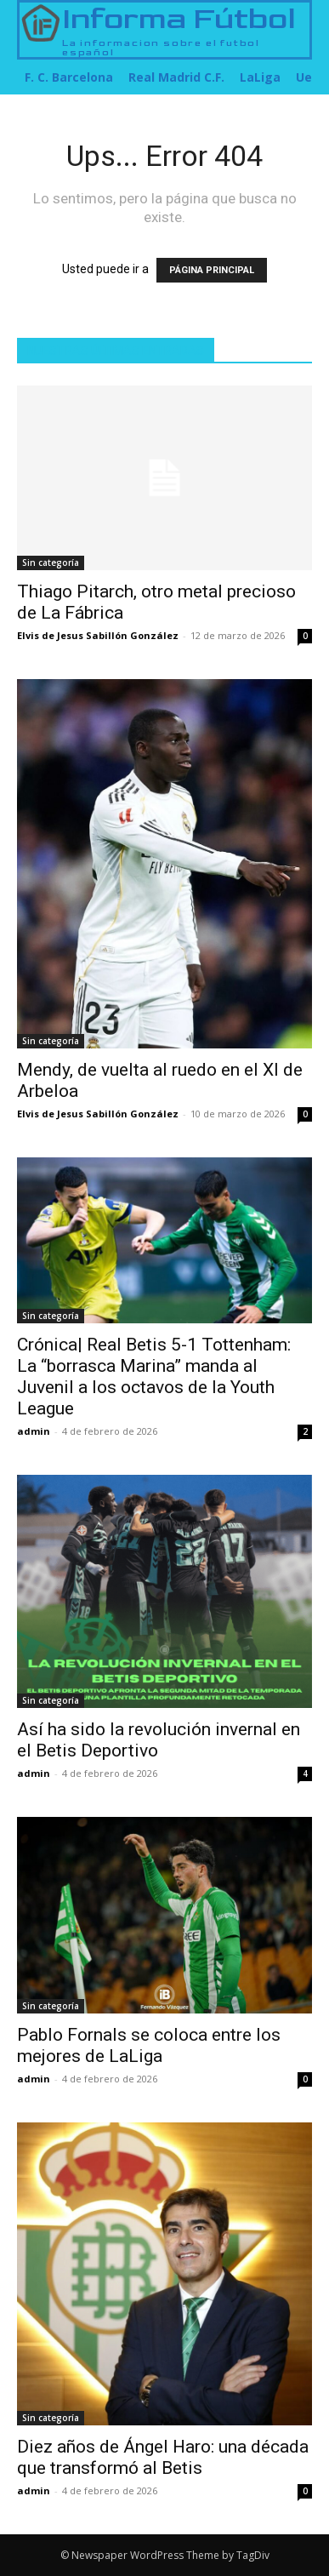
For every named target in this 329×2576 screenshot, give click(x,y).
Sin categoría (50, 562)
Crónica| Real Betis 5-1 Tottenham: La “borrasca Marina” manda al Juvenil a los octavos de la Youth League (154, 1376)
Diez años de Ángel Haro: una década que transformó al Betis (163, 2457)
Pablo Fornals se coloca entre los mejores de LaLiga (149, 2045)
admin (33, 1431)
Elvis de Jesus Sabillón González (98, 635)
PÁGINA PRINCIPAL (211, 270)
